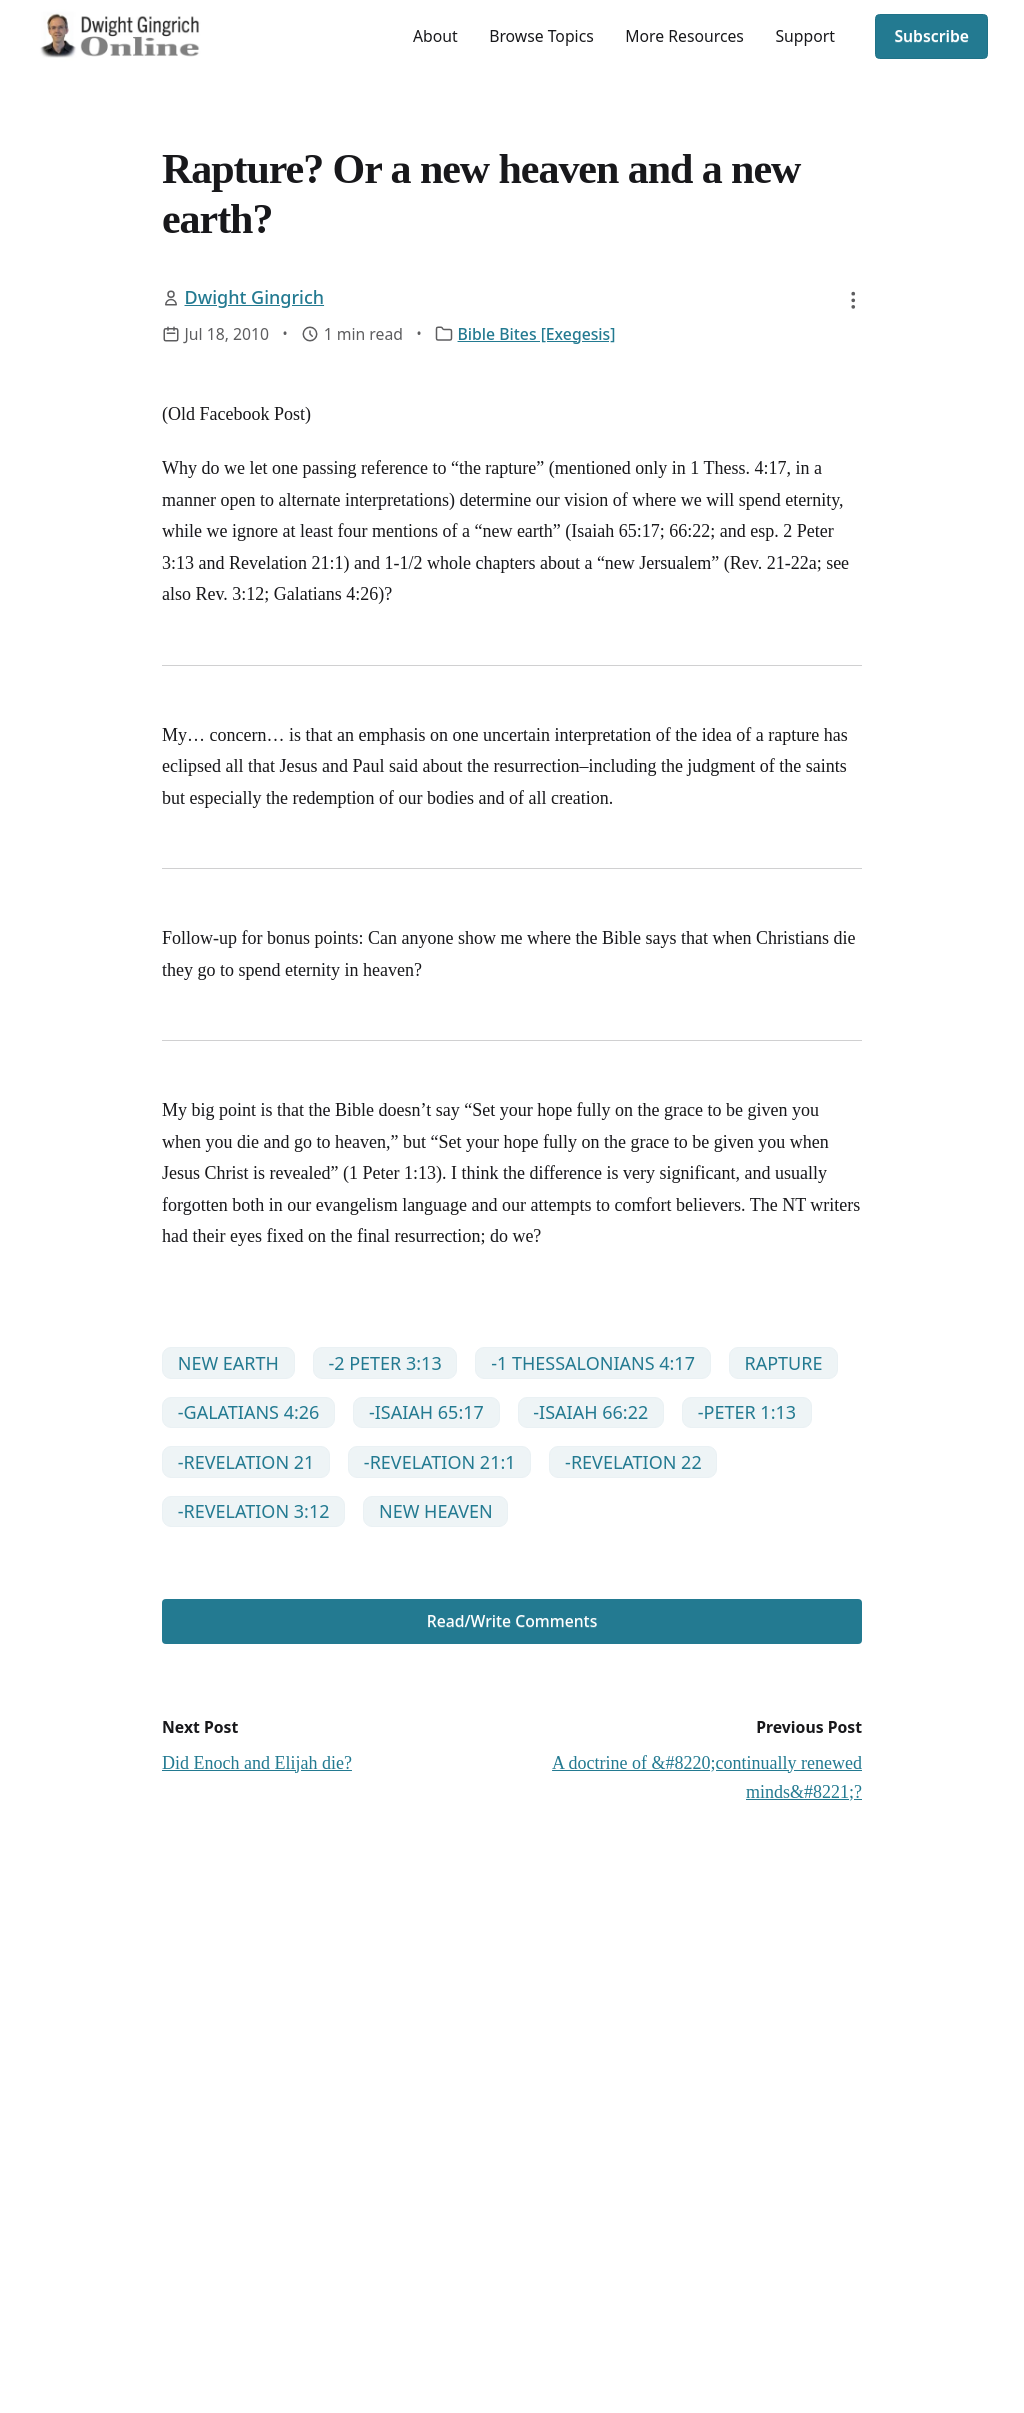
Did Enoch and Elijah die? (257, 1763)
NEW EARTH (228, 1363)
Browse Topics (541, 36)
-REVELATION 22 (633, 1462)
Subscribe (931, 36)
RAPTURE (783, 1363)
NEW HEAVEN (436, 1511)
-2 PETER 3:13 (384, 1363)
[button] (853, 300)
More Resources (684, 36)
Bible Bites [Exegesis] (537, 334)
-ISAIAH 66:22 (590, 1412)
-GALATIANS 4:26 (249, 1412)
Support (804, 36)
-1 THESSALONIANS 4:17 (593, 1363)
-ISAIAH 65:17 (426, 1412)
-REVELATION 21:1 (440, 1462)
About (435, 36)
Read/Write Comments (512, 1621)
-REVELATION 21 (246, 1462)
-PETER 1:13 (747, 1412)
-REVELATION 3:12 (254, 1511)
